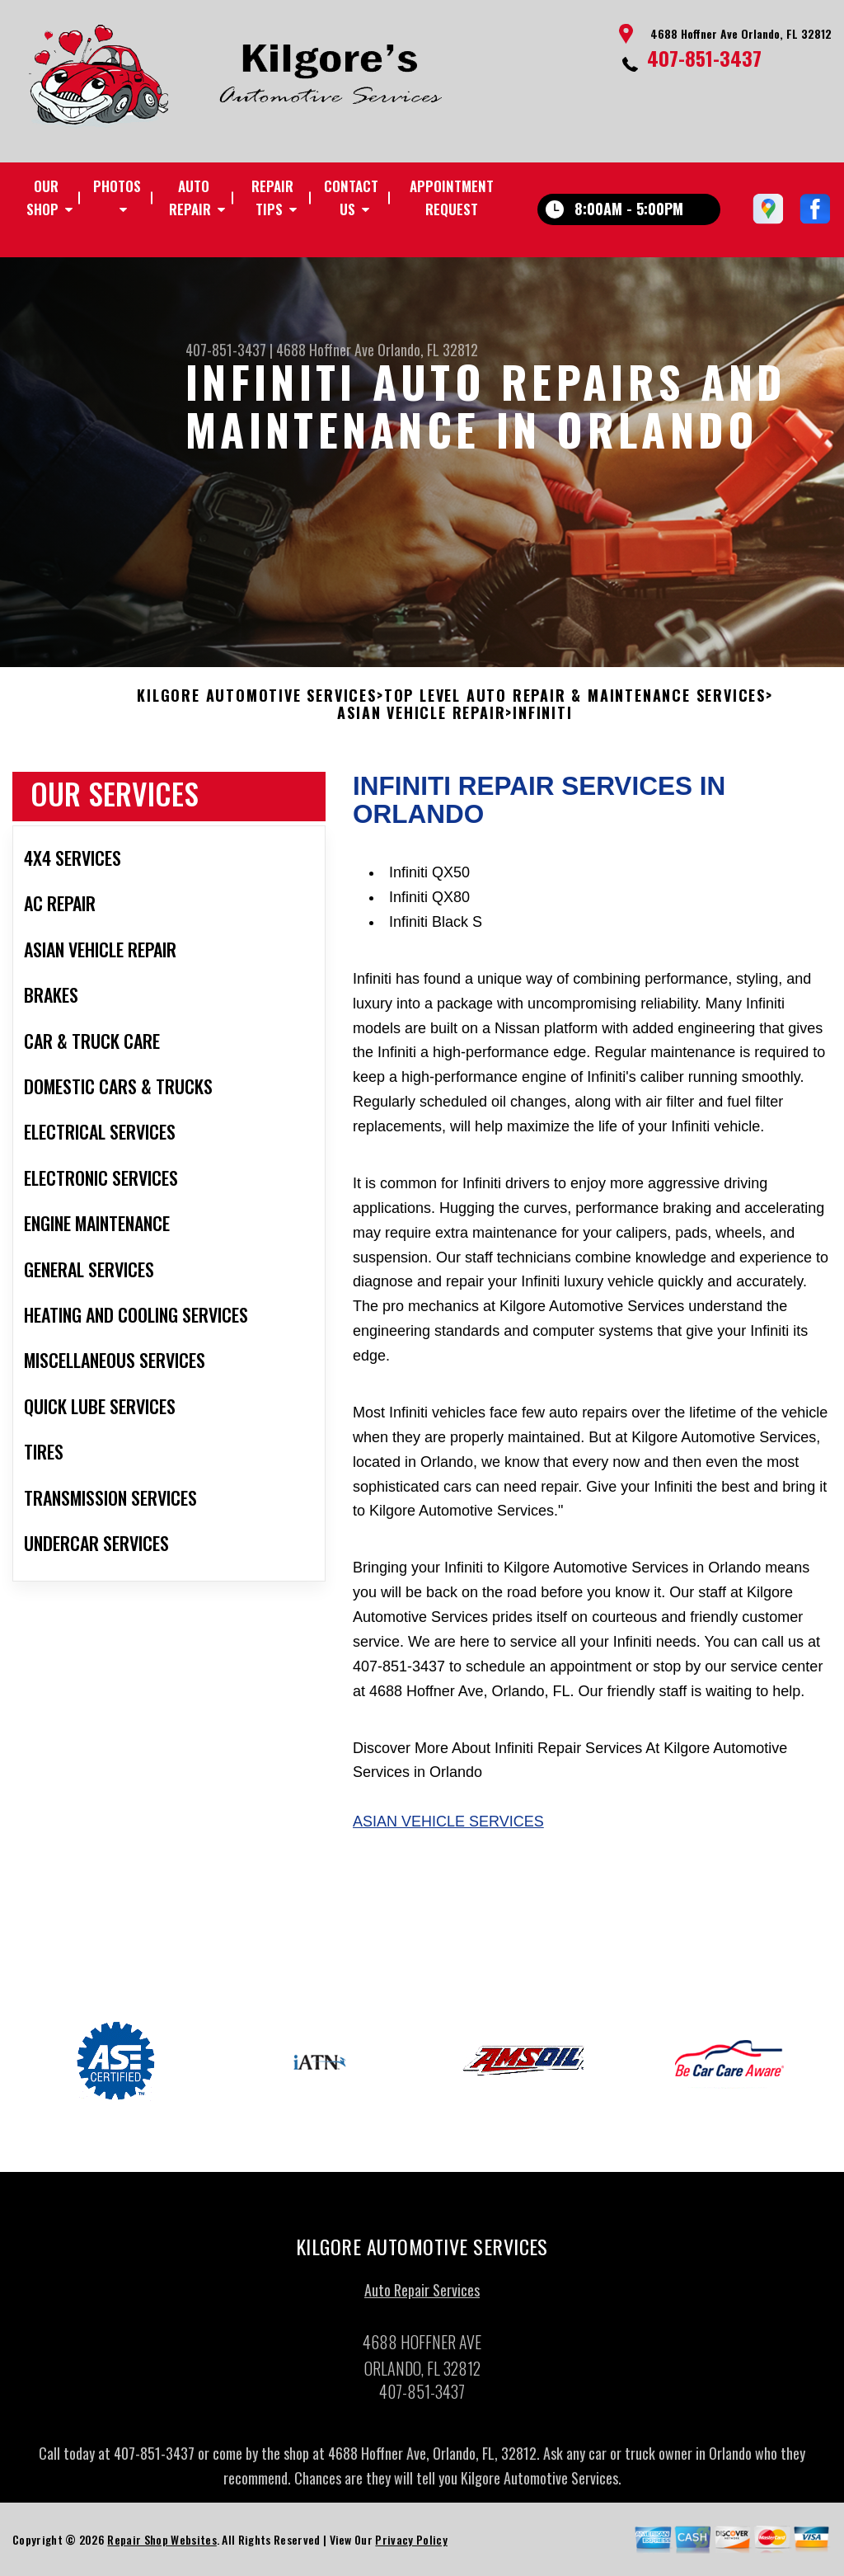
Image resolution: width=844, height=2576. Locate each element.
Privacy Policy (411, 2545)
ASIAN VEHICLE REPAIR (421, 720)
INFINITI (542, 720)
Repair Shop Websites (161, 2545)
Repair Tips (272, 197)
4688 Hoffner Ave (325, 349)
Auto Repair (190, 197)
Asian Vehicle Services (448, 1828)
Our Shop (42, 197)
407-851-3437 (704, 58)
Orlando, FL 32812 (427, 349)
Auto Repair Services (422, 2295)
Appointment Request (452, 197)
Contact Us (351, 197)
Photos (117, 186)
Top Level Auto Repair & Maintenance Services (575, 702)
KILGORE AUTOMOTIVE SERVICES (257, 702)
